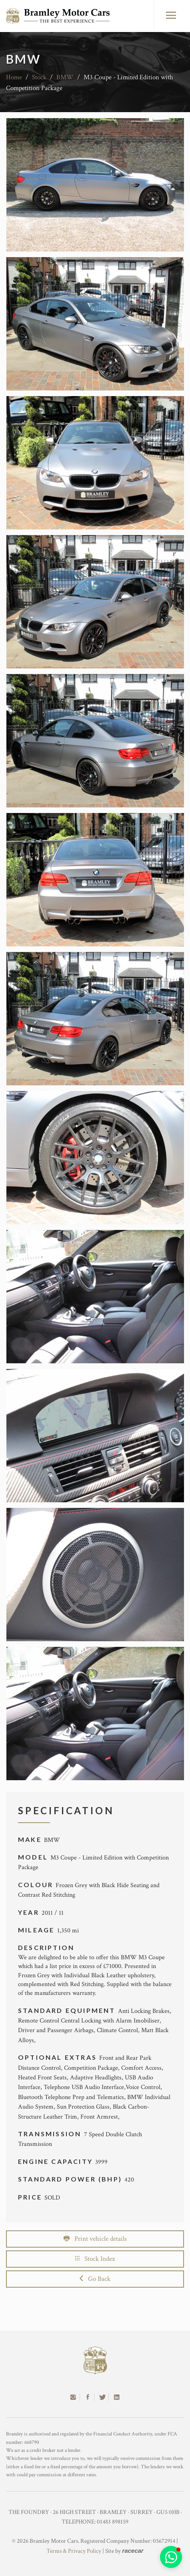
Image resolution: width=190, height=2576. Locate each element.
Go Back (95, 2278)
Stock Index (95, 2258)
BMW (65, 77)
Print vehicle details (95, 2238)
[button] (171, 2557)
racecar (132, 2550)
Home (14, 77)
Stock (39, 77)
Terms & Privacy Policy (73, 2551)
